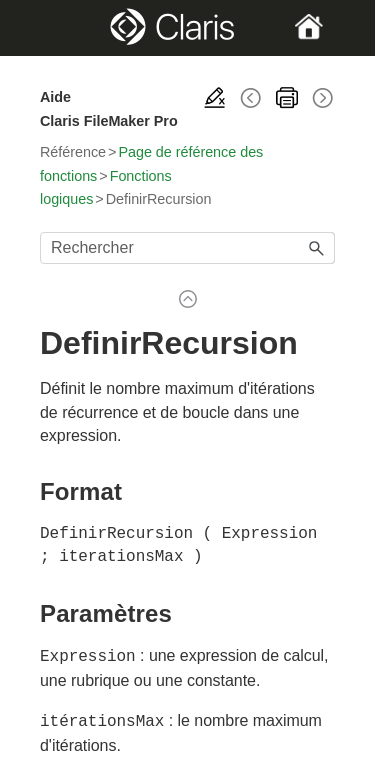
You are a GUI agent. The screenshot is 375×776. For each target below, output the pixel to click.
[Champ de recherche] (187, 248)
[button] (317, 248)
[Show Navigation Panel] (53, 28)
